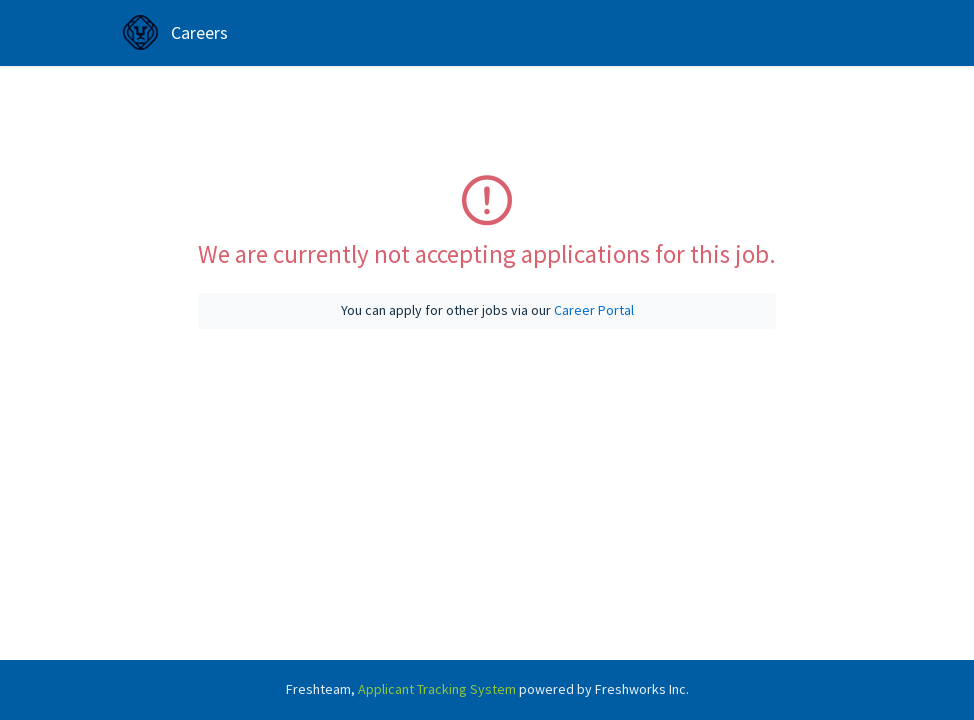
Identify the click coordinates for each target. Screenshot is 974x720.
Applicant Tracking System (438, 689)
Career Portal (594, 310)
